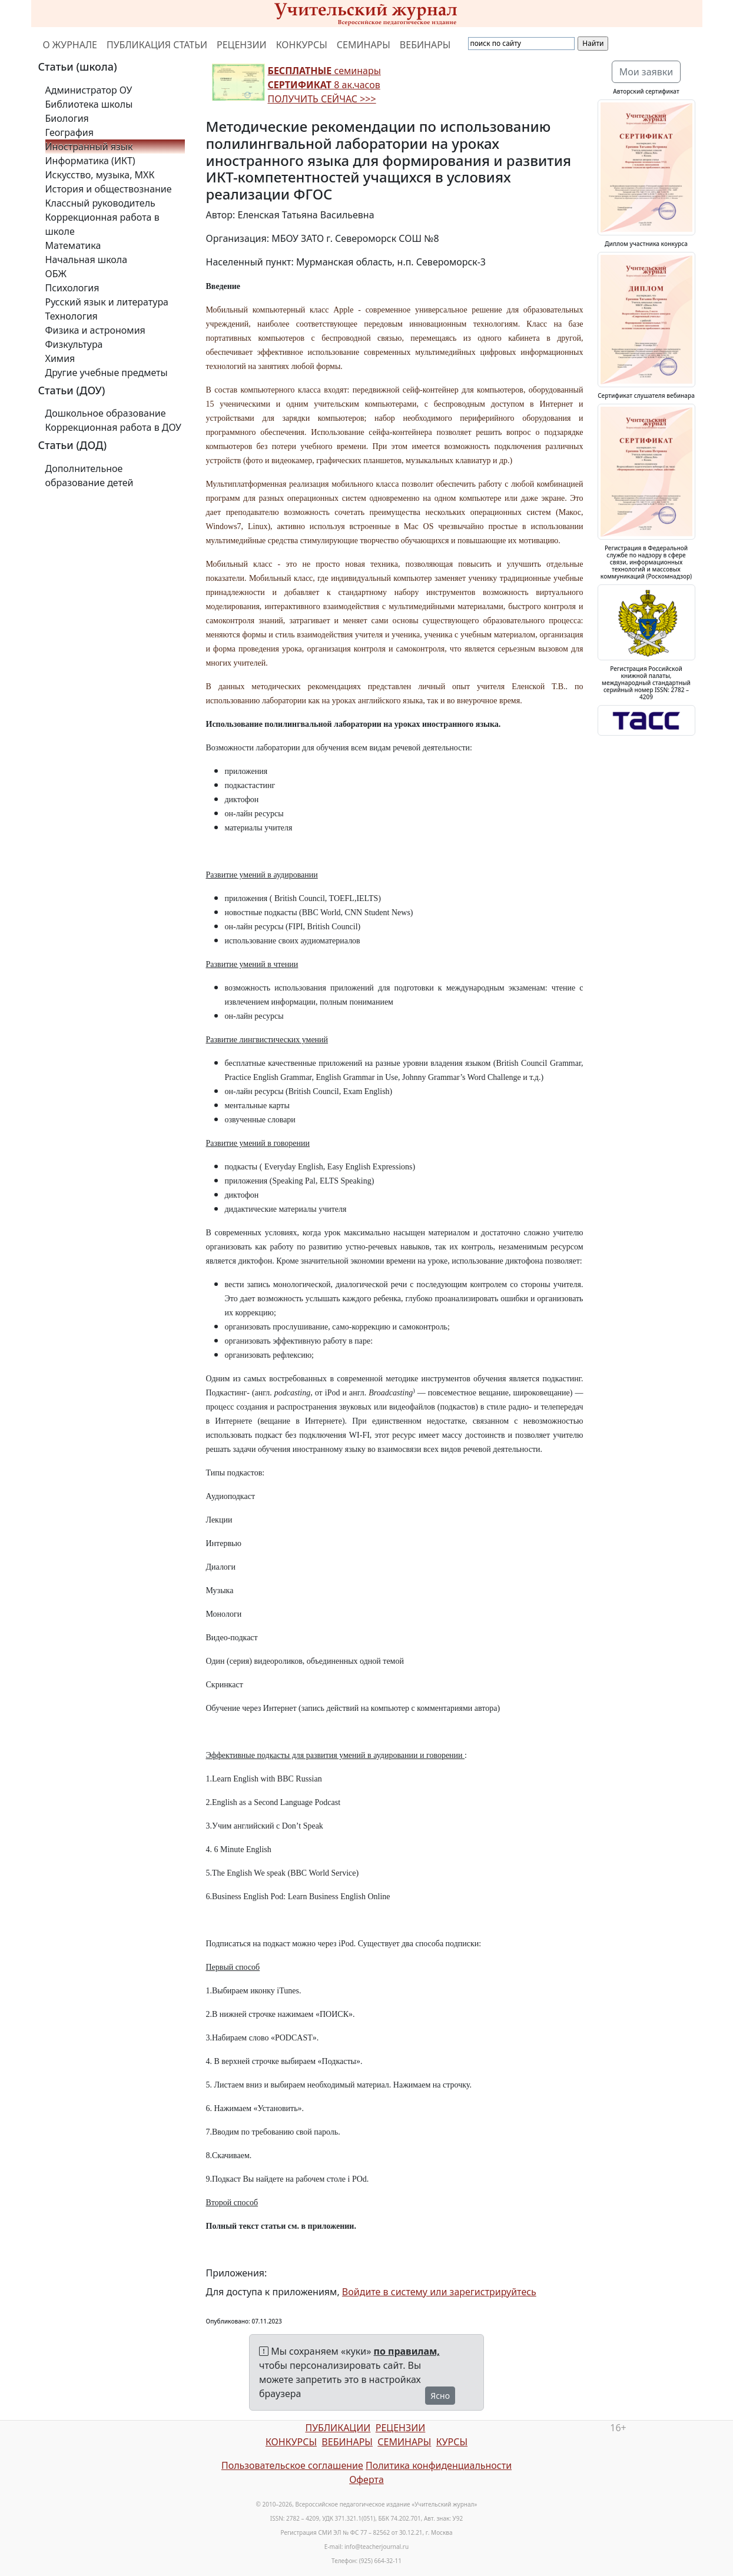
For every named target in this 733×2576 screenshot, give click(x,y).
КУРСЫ (451, 2441)
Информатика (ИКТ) (90, 160)
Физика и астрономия (95, 330)
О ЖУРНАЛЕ (70, 44)
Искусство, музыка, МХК (100, 174)
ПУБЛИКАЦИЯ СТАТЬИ (157, 44)
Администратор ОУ (88, 90)
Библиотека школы (89, 104)
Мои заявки (646, 71)
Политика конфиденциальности (439, 2465)
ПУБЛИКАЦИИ (337, 2427)
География (69, 132)
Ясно (440, 2395)
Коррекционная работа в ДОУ (113, 427)
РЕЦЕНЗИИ (242, 44)
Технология (71, 316)
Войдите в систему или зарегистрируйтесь (439, 2291)
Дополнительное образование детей (89, 475)
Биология (67, 118)
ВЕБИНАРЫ (425, 44)
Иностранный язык (89, 146)
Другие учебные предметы (106, 372)
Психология (72, 287)
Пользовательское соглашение (292, 2465)
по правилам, (407, 2351)
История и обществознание (108, 188)
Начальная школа (86, 259)
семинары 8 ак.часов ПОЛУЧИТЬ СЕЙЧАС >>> (324, 84)
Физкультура (74, 344)
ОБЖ (56, 273)
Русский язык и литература (107, 301)
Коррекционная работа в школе (102, 224)
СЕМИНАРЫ (363, 44)
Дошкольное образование (105, 413)
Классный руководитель (100, 203)
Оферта (366, 2479)
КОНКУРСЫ (301, 44)
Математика (73, 245)
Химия (60, 358)
